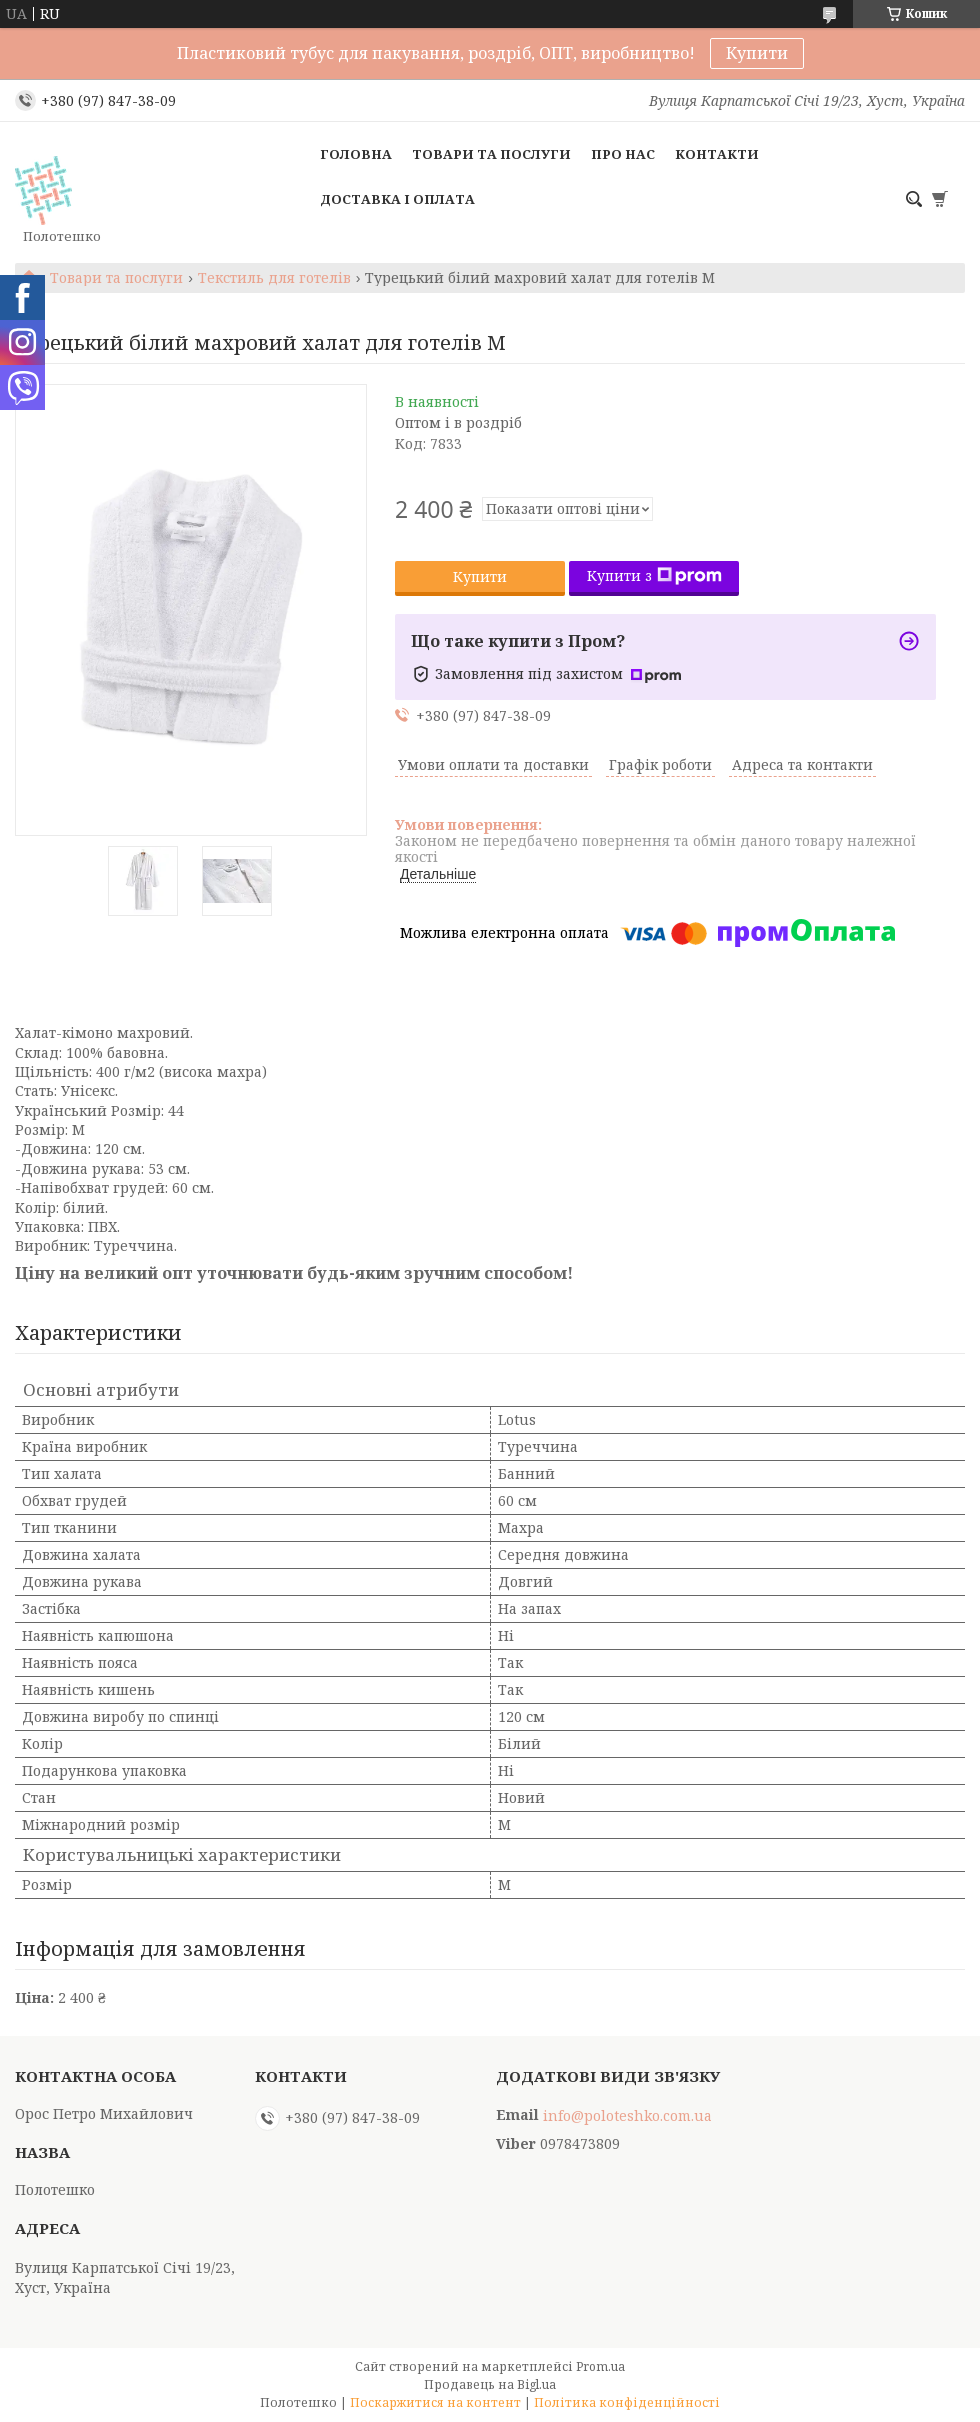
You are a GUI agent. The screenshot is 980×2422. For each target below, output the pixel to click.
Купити (757, 53)
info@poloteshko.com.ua (627, 2116)
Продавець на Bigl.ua (490, 2384)
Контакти (717, 154)
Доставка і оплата (397, 199)
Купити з (654, 575)
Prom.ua (600, 2366)
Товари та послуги (491, 154)
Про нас (623, 154)
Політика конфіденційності (627, 2402)
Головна (356, 154)
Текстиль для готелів (274, 278)
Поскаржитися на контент (435, 2402)
